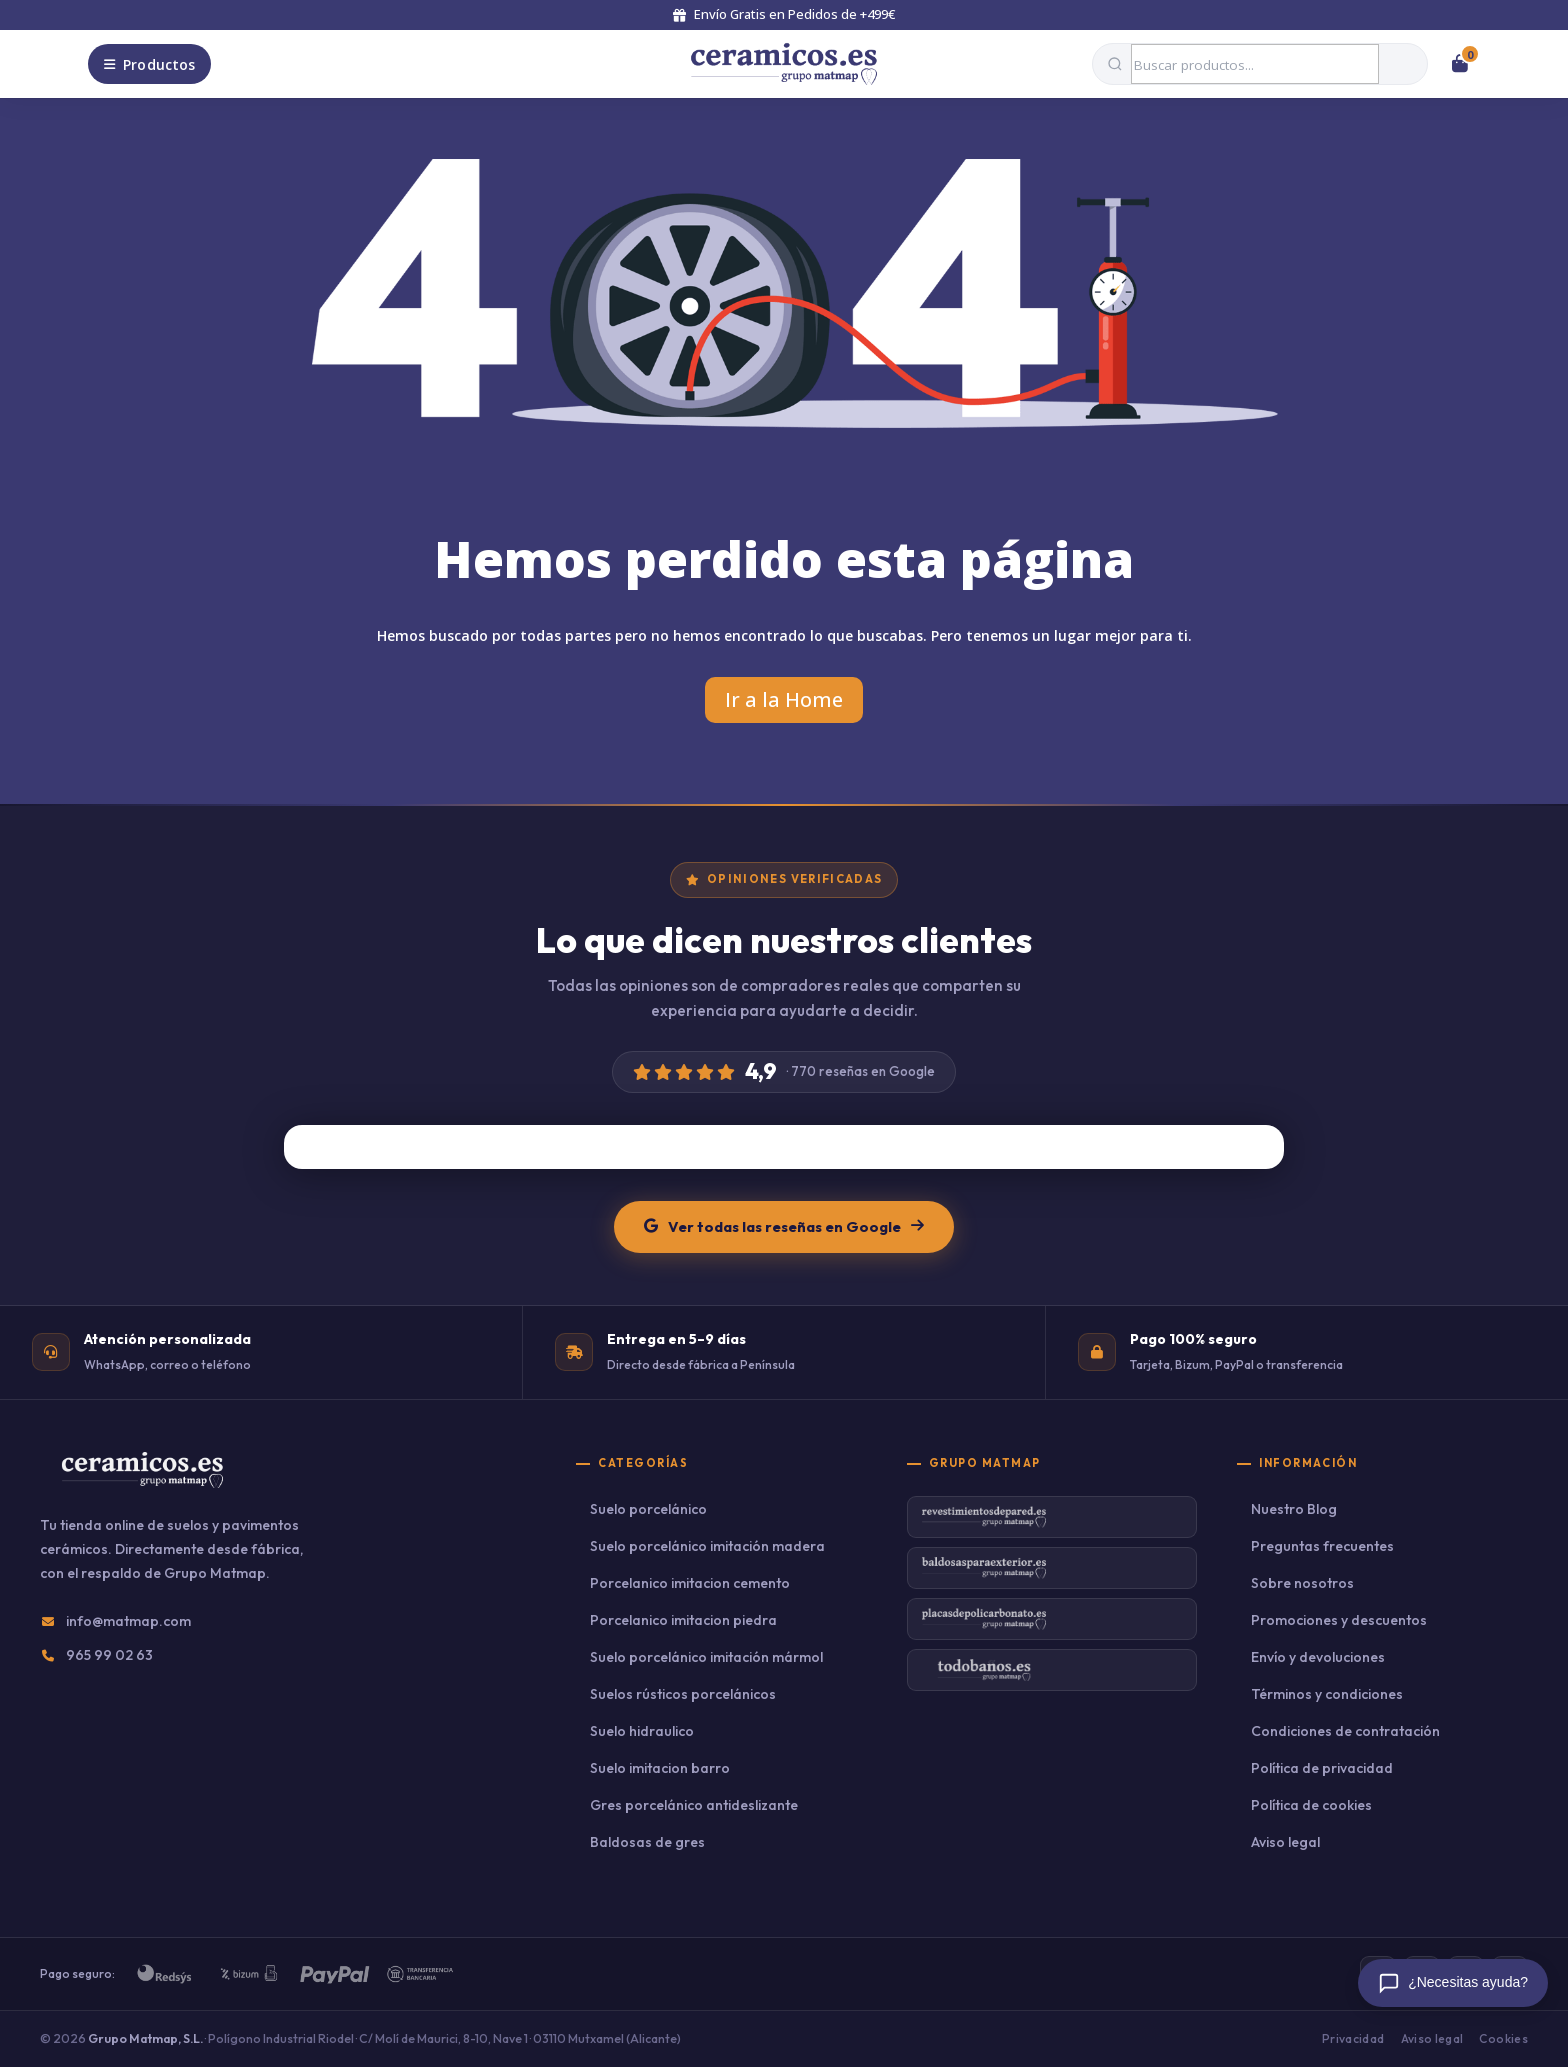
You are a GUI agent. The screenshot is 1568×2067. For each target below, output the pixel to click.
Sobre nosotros (1302, 1583)
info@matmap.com (128, 1621)
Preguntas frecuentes (1322, 1546)
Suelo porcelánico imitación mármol (706, 1657)
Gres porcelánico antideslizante (694, 1805)
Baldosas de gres (647, 1842)
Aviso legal (1285, 1842)
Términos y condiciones (1327, 1694)
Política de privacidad (1322, 1768)
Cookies (1503, 2038)
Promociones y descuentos (1339, 1620)
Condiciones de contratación (1345, 1731)
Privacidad (1353, 2038)
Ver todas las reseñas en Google (784, 1226)
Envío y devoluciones (1318, 1657)
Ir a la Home (784, 699)
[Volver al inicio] (784, 64)
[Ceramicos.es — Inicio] (142, 1483)
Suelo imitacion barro (660, 1768)
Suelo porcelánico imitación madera (707, 1546)
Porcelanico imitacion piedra (683, 1620)
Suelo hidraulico (642, 1731)
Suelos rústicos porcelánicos (683, 1694)
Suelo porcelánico (648, 1509)
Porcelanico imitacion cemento (690, 1583)
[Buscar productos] (1255, 64)
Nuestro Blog (1294, 1509)
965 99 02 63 (109, 1655)
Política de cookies (1311, 1805)
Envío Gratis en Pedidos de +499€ (784, 14)
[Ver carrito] (1460, 64)
